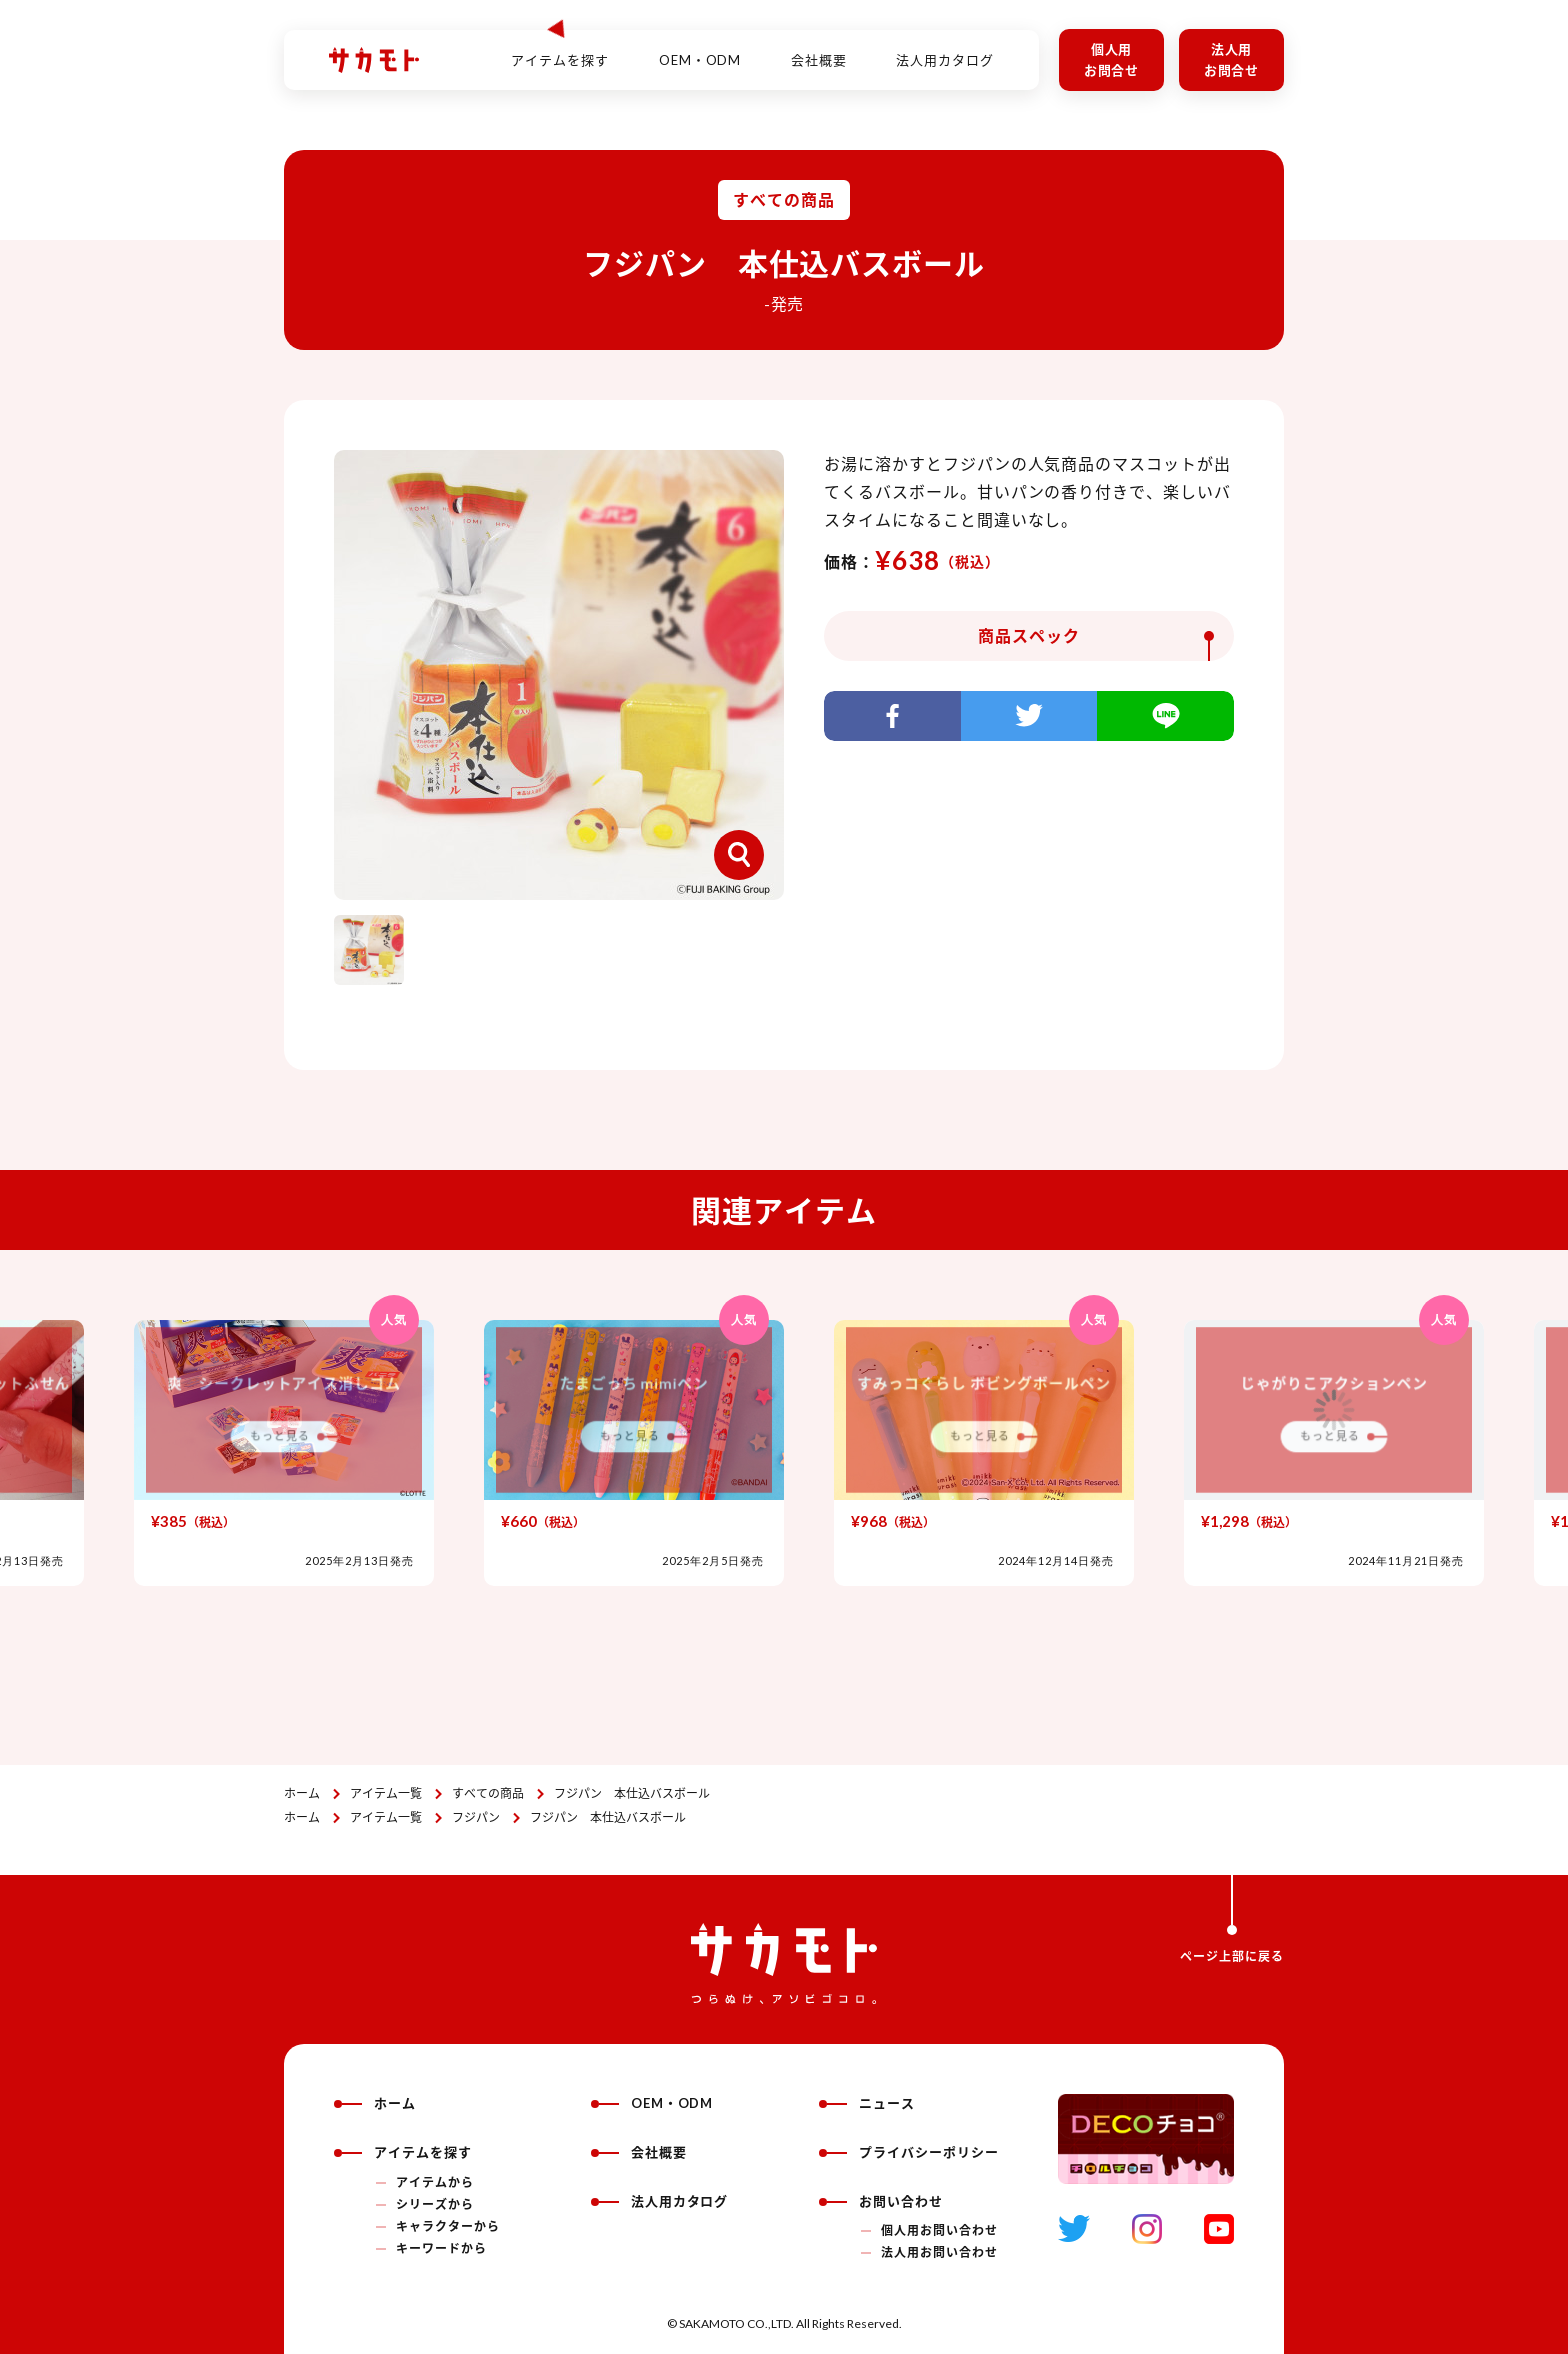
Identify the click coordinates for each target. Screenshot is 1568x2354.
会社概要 (819, 49)
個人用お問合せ (1112, 59)
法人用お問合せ (1232, 59)
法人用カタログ (945, 49)
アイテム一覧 (386, 1793)
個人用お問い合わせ (939, 2230)
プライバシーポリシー (909, 2152)
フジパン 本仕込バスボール (632, 1793)
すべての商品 (488, 1793)
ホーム (302, 1793)
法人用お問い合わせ (939, 2252)
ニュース (867, 2103)
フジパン (476, 1817)
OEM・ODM (700, 49)
